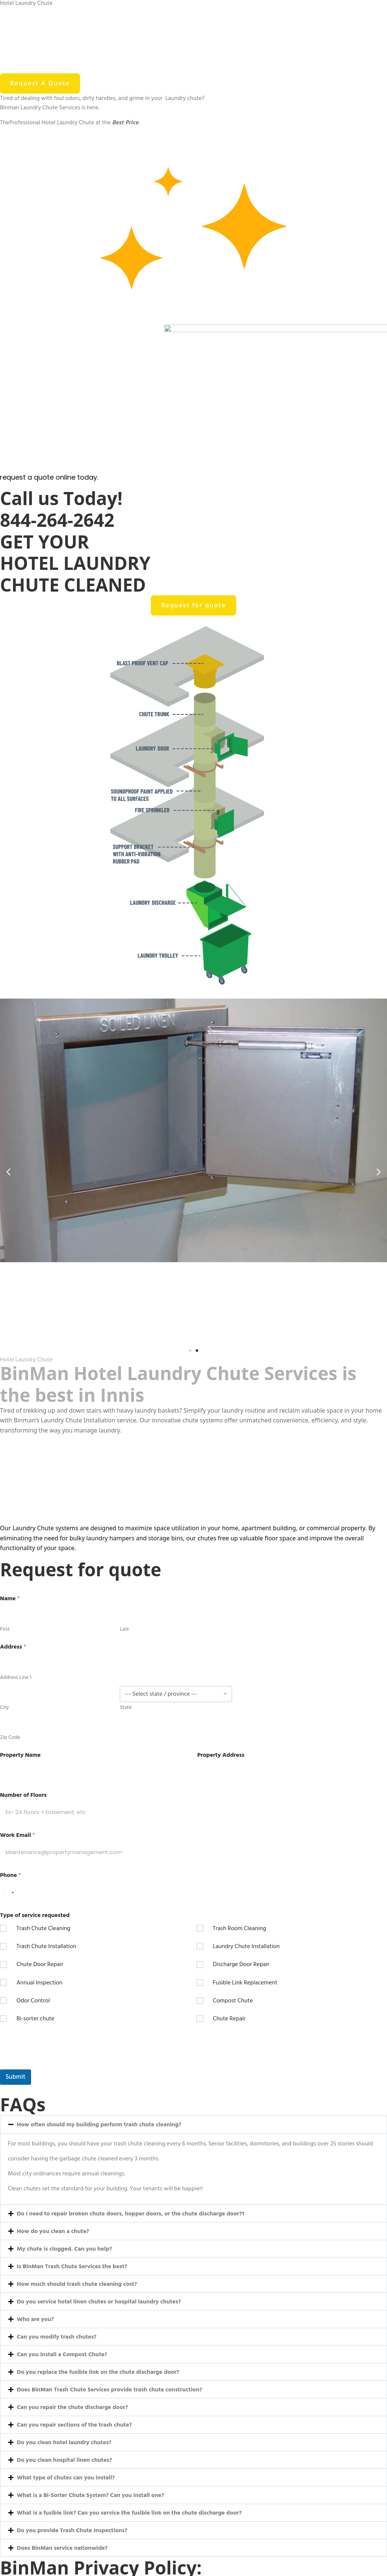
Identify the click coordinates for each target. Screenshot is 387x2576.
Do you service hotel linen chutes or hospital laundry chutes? (99, 2301)
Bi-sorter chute (35, 2019)
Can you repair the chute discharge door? (72, 2407)
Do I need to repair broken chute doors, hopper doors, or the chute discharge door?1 (130, 2213)
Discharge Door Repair (241, 1964)
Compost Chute (233, 2001)
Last (124, 1629)
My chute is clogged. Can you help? (64, 2249)
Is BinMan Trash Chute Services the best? (72, 2266)
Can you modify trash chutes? (57, 2337)
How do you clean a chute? (53, 2231)
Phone (10, 1875)
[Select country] (8, 1892)
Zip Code (10, 1737)
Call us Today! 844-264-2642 (61, 509)
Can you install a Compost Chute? (62, 2354)
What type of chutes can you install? (66, 2477)
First (5, 1629)
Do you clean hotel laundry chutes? (64, 2442)
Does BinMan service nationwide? (62, 2548)
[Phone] (48, 1892)
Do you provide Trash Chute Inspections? (72, 2530)
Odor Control (33, 2001)
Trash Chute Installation (46, 1946)
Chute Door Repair (39, 1964)
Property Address (220, 1755)
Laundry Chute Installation (246, 1946)
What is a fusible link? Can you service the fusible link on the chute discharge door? (129, 2513)
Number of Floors (23, 1795)
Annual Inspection (39, 1983)
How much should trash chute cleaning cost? (77, 2284)
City (4, 1707)
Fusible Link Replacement (245, 1983)
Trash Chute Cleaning (43, 1928)
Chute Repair (229, 2019)
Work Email (17, 1835)
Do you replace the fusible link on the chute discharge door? (98, 2372)
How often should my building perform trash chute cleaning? (99, 2124)
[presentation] (57, 2064)
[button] (8, 1172)
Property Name (20, 1755)
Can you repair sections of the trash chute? (74, 2425)
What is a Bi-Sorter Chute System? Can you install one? (90, 2495)
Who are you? (35, 2319)
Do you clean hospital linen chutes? (64, 2460)
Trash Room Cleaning (239, 1928)
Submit (15, 2077)
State (126, 1707)
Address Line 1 (15, 1677)
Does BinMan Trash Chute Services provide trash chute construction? (109, 2389)
